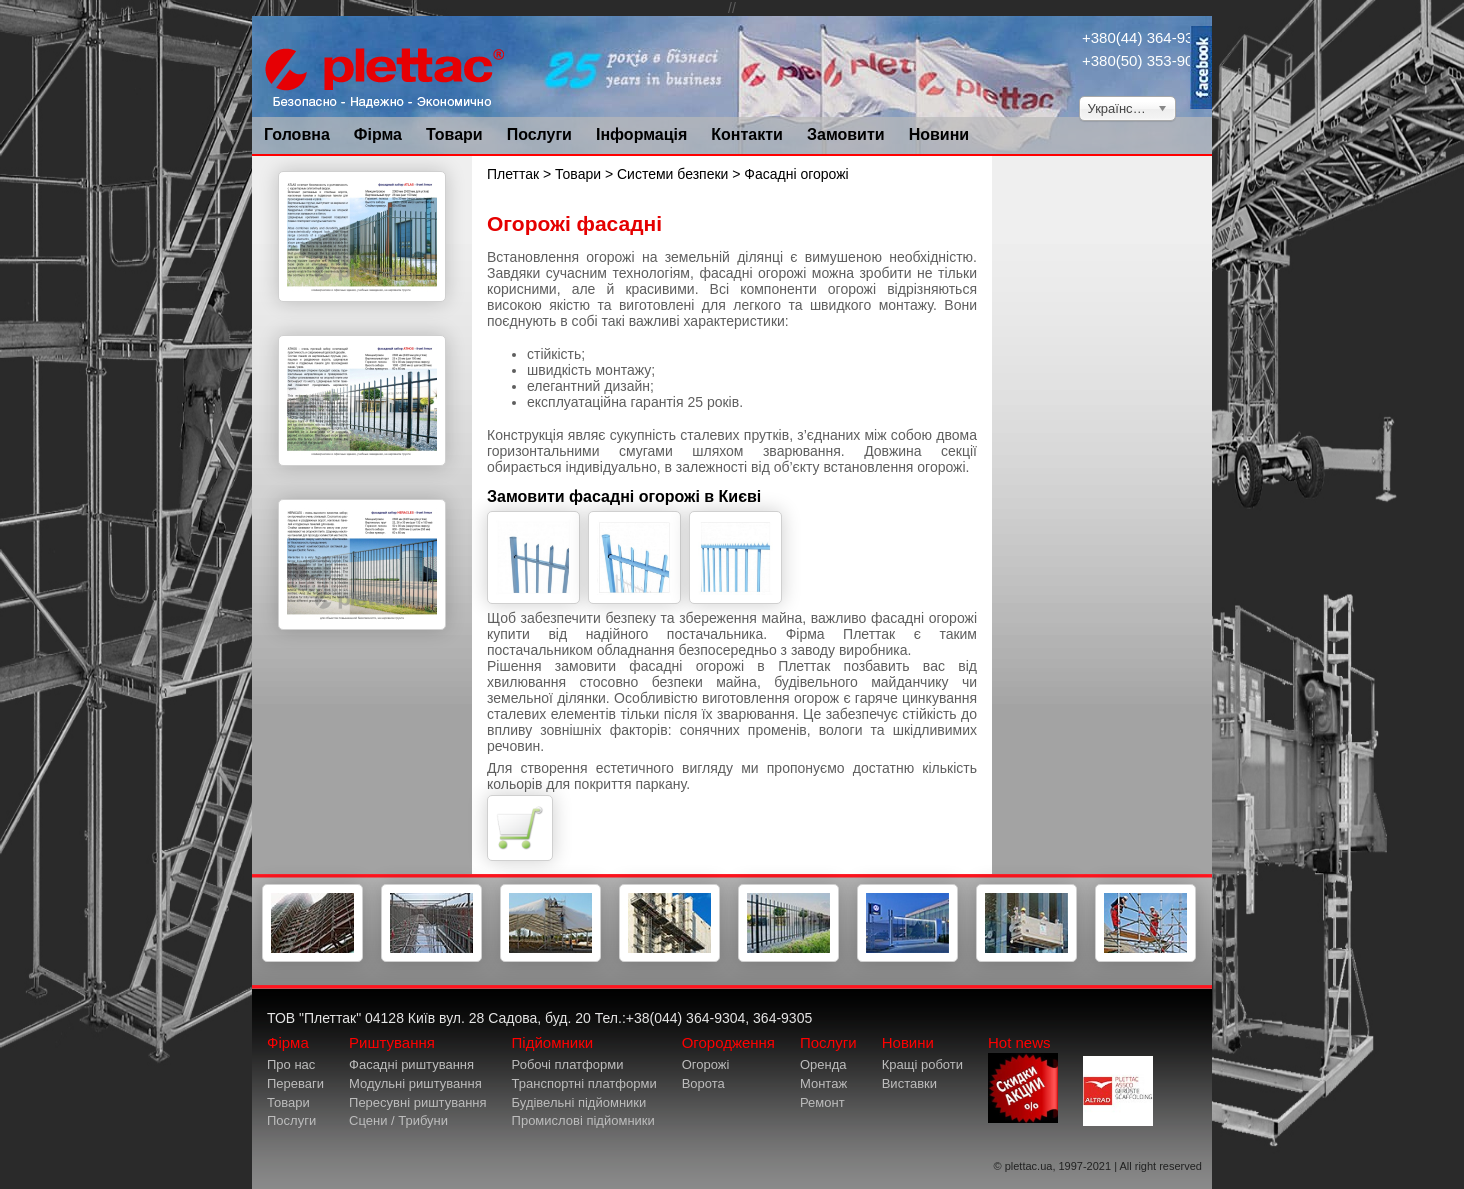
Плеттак (513, 174)
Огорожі (706, 1064)
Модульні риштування (415, 1083)
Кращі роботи (922, 1064)
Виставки (909, 1083)
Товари (454, 134)
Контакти (747, 134)
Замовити (846, 134)
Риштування (392, 1042)
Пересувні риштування (418, 1102)
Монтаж (823, 1083)
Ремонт (822, 1102)
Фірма (378, 134)
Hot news (1023, 1078)
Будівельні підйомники (579, 1102)
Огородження (728, 1042)
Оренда (823, 1064)
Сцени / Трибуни (398, 1120)
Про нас (291, 1064)
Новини (939, 134)
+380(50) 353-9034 (1146, 60)
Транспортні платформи (584, 1083)
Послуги (539, 134)
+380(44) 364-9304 (1146, 37)
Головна (297, 134)
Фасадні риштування (411, 1064)
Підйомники (553, 1042)
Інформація (641, 134)
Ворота (703, 1083)
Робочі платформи (568, 1064)
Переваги (295, 1083)
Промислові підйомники (583, 1120)
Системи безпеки (674, 174)
